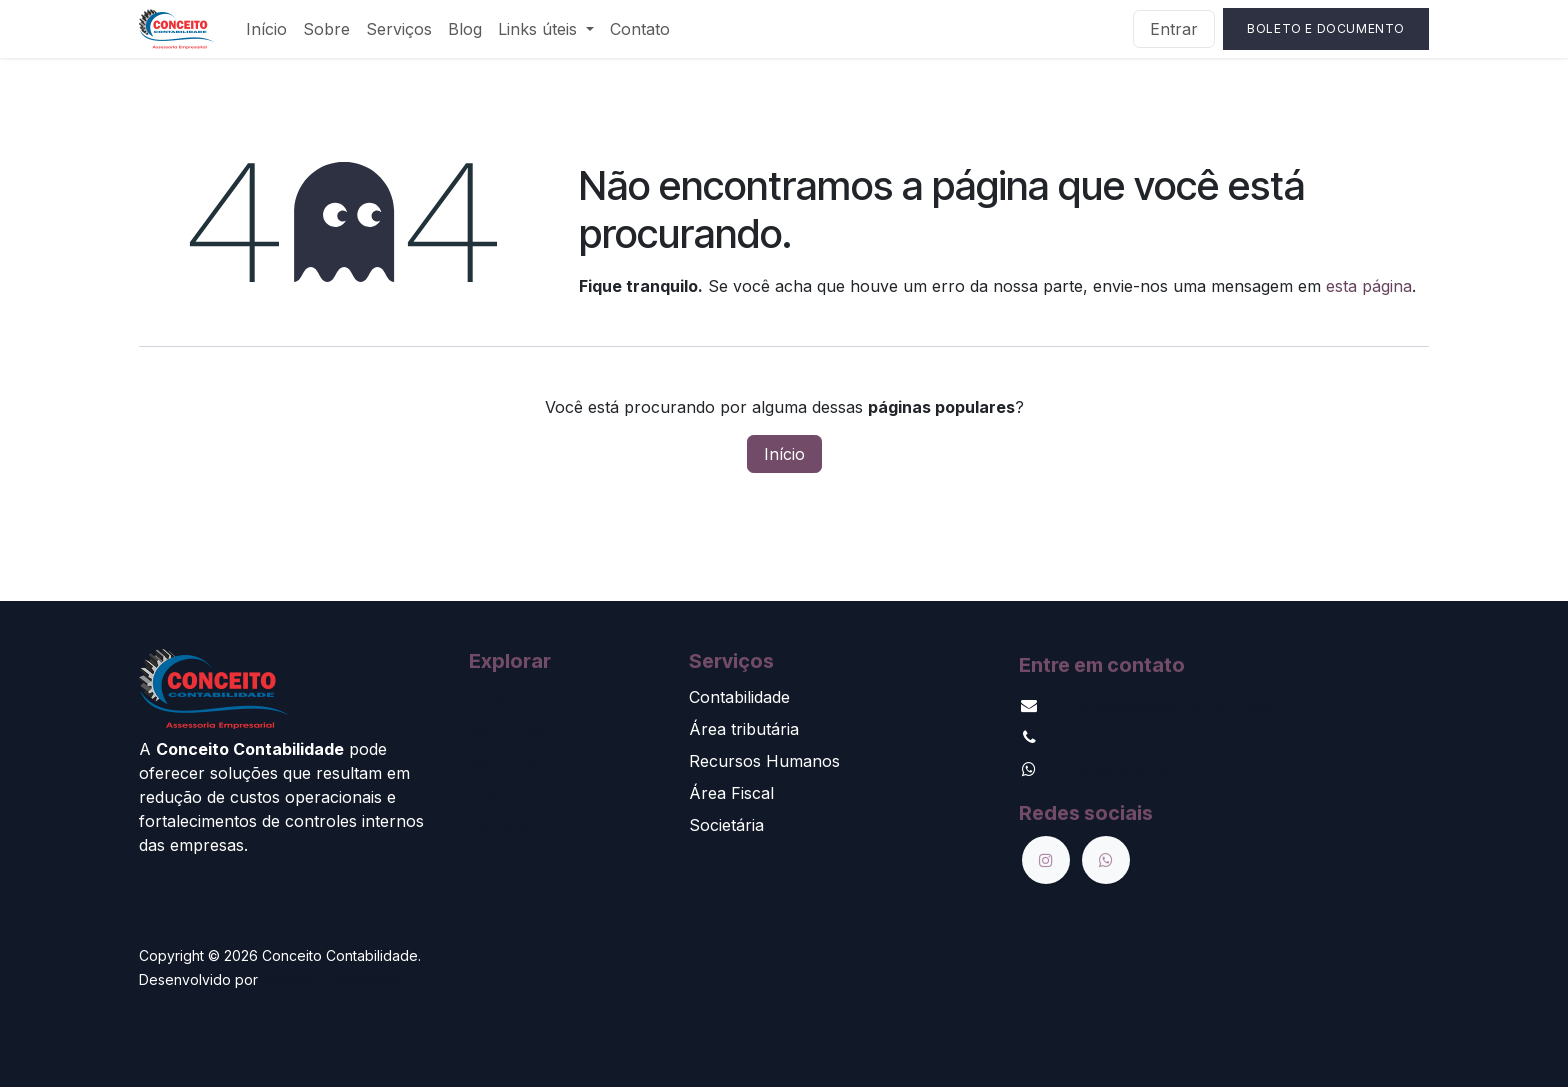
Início (784, 454)
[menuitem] (266, 29)
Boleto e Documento (1326, 28)
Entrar (1174, 29)
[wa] (1106, 860)
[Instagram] (1046, 860)
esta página (1369, 286)
